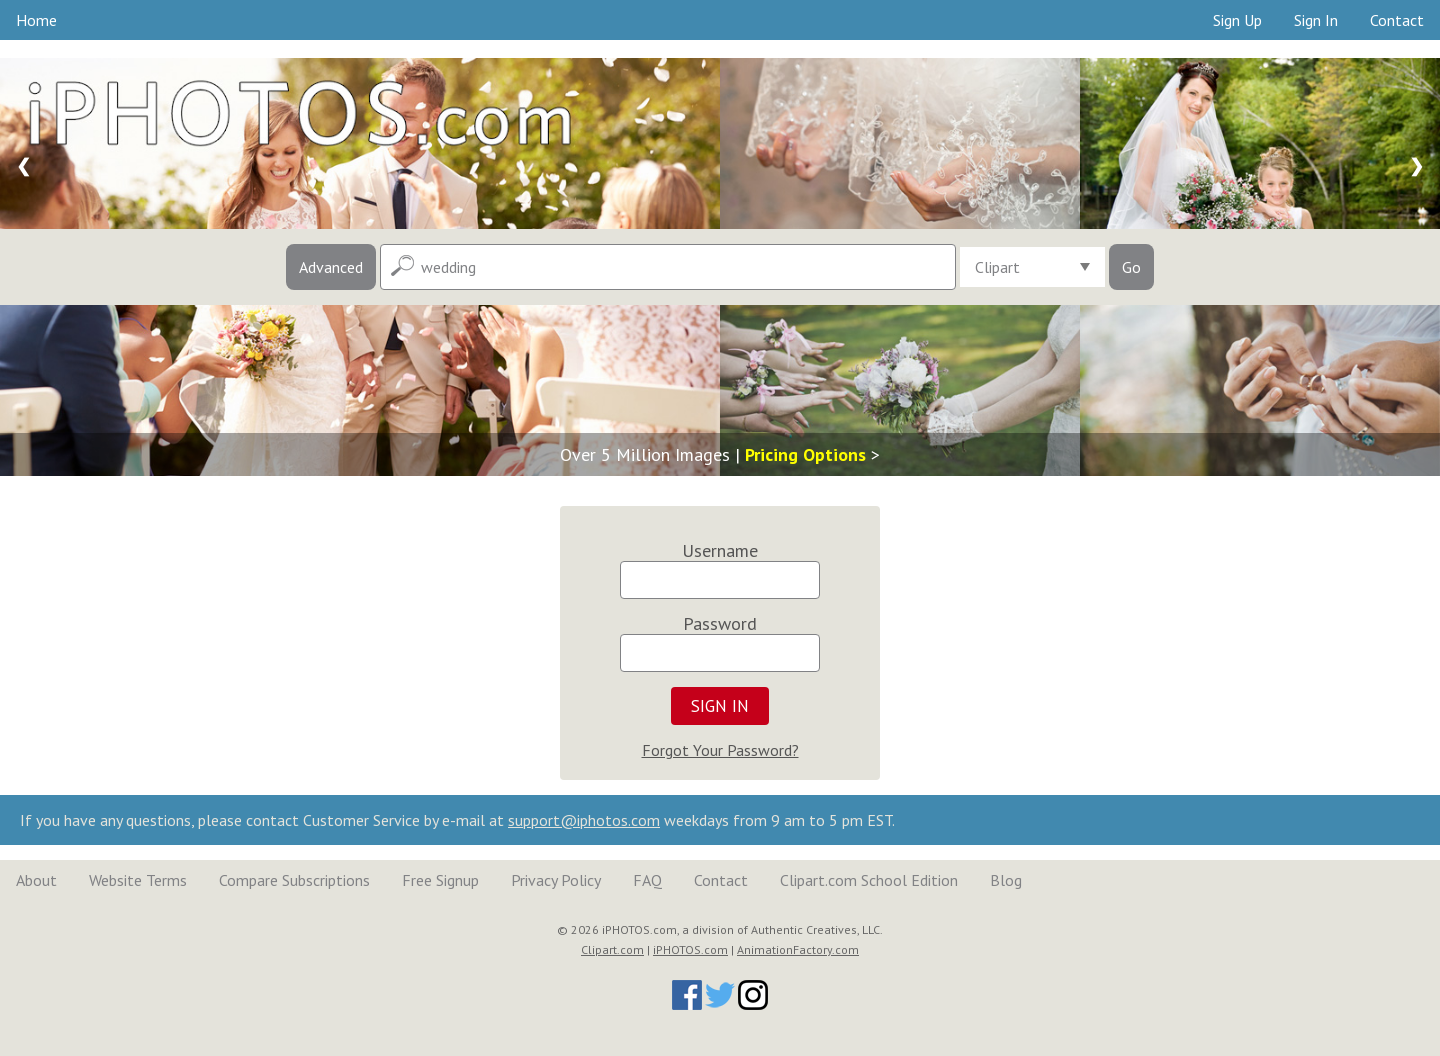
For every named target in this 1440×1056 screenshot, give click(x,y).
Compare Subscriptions (294, 880)
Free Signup (440, 880)
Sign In (1316, 20)
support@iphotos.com (584, 820)
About (36, 880)
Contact (1397, 20)
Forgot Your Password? (720, 750)
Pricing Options (805, 454)
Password (720, 623)
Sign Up (1237, 20)
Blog (1006, 880)
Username (720, 550)
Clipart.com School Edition (869, 880)
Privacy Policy (556, 880)
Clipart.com (612, 949)
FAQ (647, 880)
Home (36, 20)
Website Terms (138, 880)
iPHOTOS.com (690, 949)
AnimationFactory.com (798, 949)
